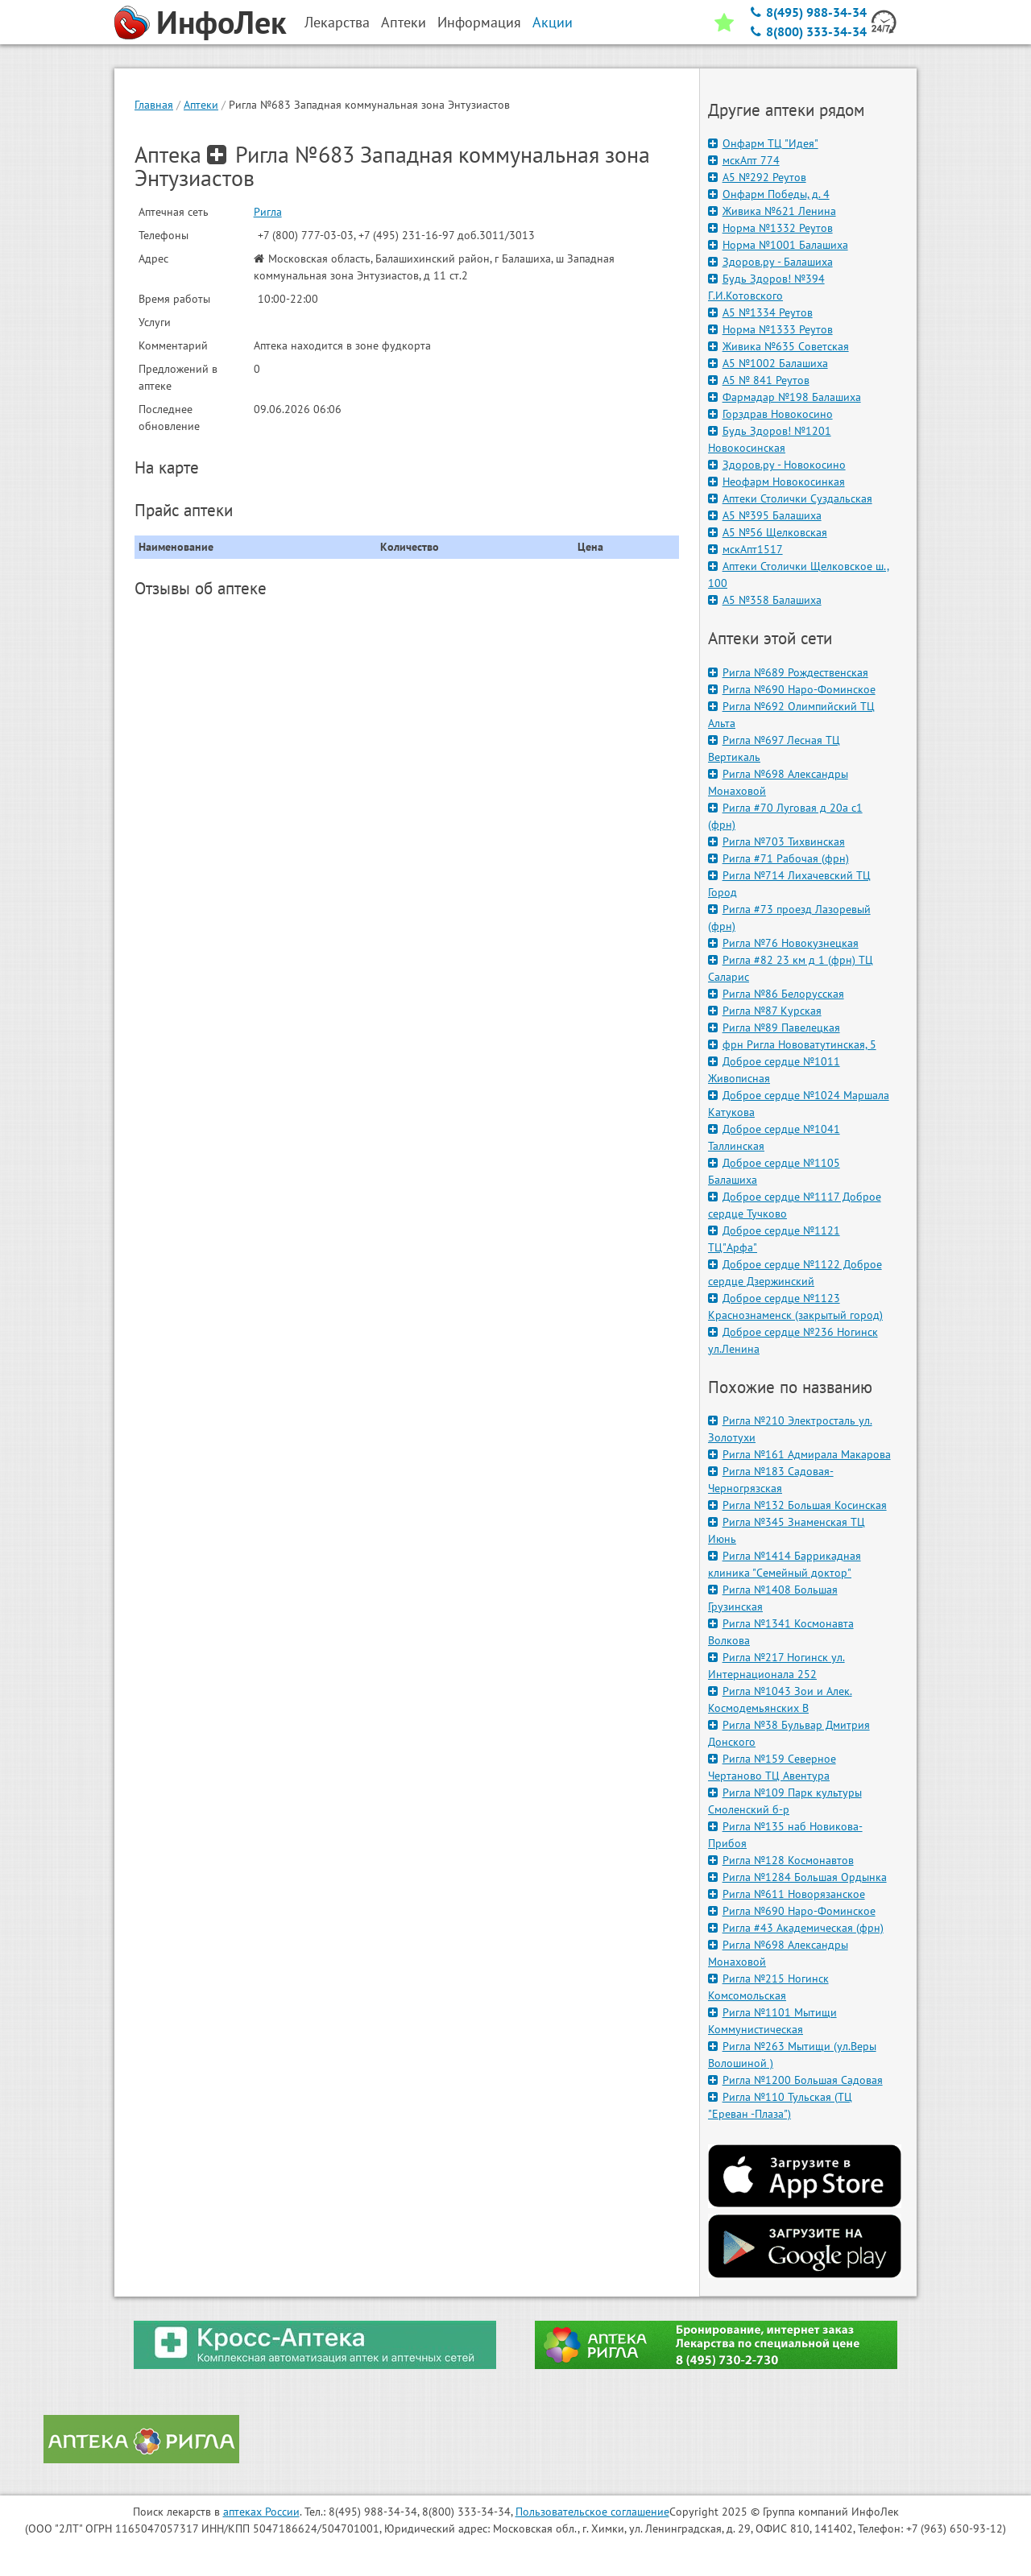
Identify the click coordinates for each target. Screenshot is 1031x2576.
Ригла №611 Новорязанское (786, 1894)
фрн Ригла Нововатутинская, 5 (792, 1044)
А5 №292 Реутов (757, 177)
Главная (154, 104)
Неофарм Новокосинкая (776, 481)
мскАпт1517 (745, 549)
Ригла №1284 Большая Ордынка (797, 1877)
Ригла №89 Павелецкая (774, 1027)
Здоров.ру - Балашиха (770, 261)
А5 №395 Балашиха (765, 515)
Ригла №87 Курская (765, 1010)
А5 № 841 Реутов (758, 380)
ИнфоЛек (221, 22)
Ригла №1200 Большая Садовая (795, 2080)
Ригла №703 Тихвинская (776, 841)
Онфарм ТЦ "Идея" (763, 143)
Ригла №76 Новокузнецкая (783, 943)
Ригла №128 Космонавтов (781, 1860)
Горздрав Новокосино (770, 414)
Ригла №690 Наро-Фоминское (792, 689)
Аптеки (201, 104)
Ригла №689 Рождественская (788, 672)
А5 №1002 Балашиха (768, 363)
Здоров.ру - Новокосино (777, 464)
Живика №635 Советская (778, 346)
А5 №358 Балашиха (765, 600)
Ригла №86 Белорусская (776, 993)
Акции (552, 22)
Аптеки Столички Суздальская (790, 498)
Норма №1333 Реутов (770, 329)
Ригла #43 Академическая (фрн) (796, 1928)
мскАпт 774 (744, 160)
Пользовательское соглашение (592, 2511)
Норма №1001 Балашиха (778, 245)
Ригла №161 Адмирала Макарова (799, 1454)
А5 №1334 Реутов (760, 312)
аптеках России (261, 2511)
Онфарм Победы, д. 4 (769, 194)
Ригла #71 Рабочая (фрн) (778, 858)
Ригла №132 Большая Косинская (797, 1505)
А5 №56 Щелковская (767, 532)
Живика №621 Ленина (772, 211)
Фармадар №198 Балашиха (784, 397)
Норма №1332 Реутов (770, 228)
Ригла (268, 212)
